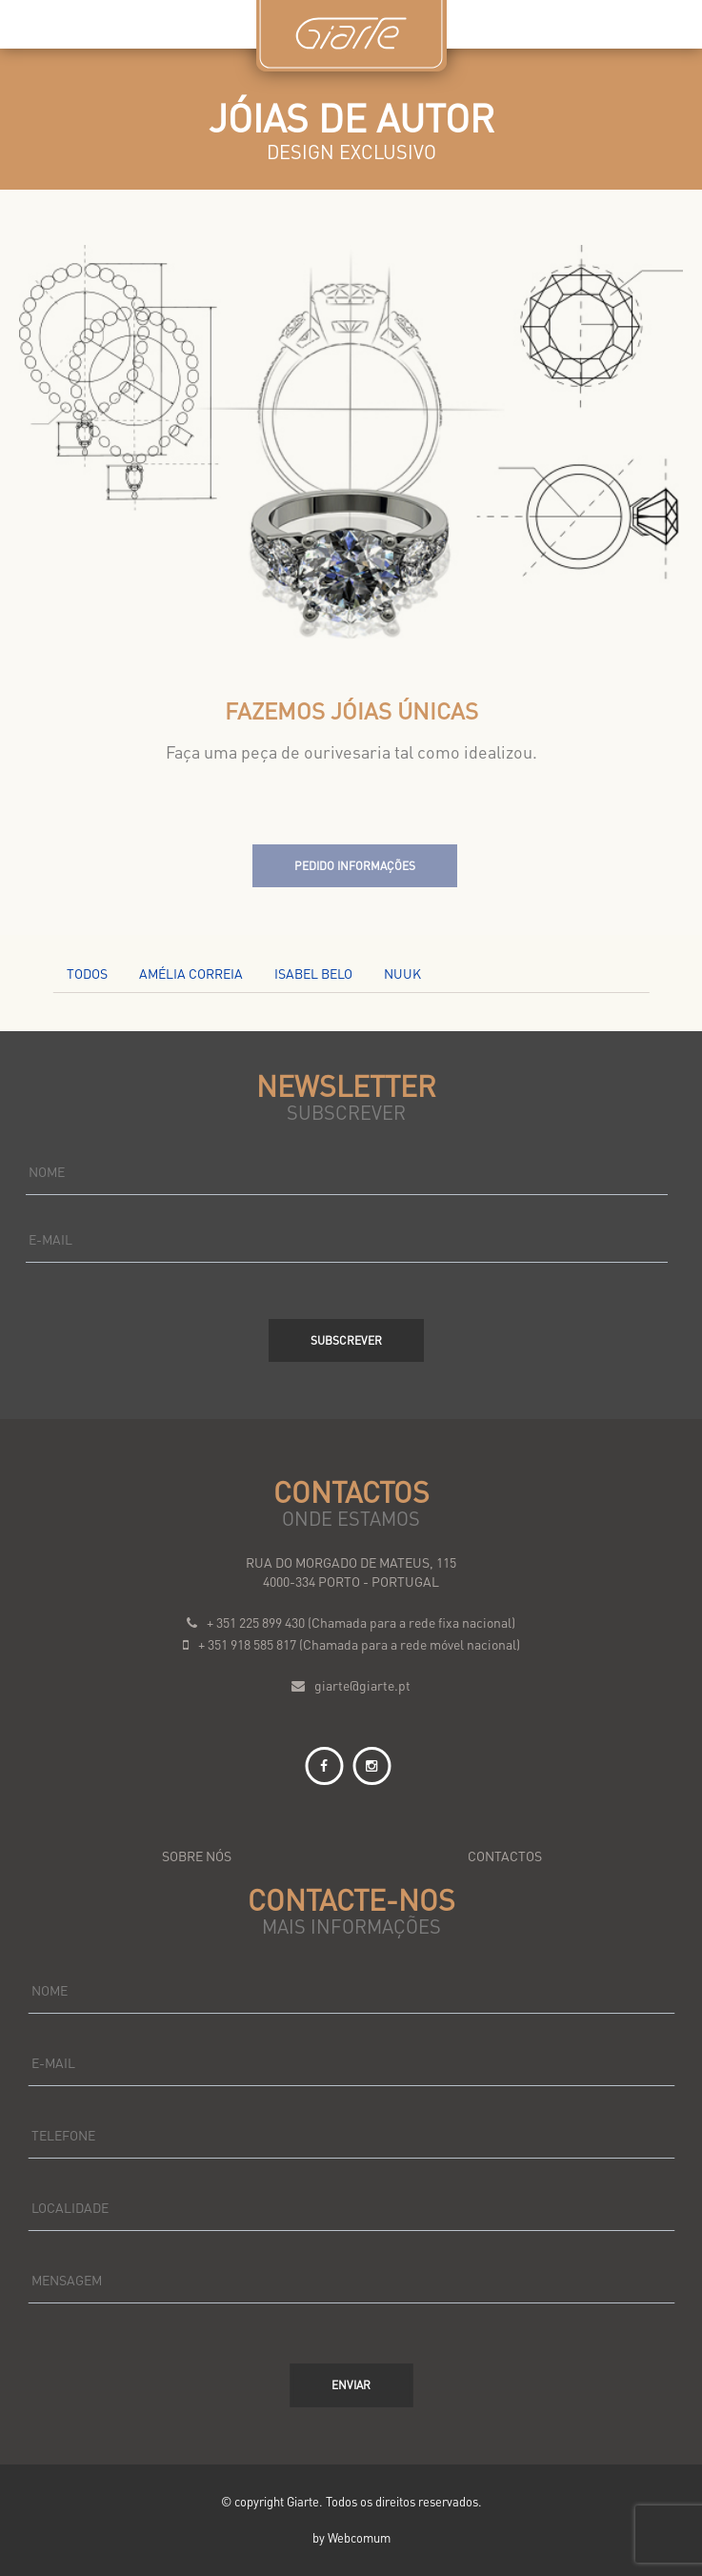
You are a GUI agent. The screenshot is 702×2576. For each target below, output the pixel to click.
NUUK (402, 973)
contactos (505, 1855)
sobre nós (196, 1855)
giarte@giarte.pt (362, 1685)
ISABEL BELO (313, 973)
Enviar (351, 2385)
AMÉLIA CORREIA (191, 973)
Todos (87, 973)
